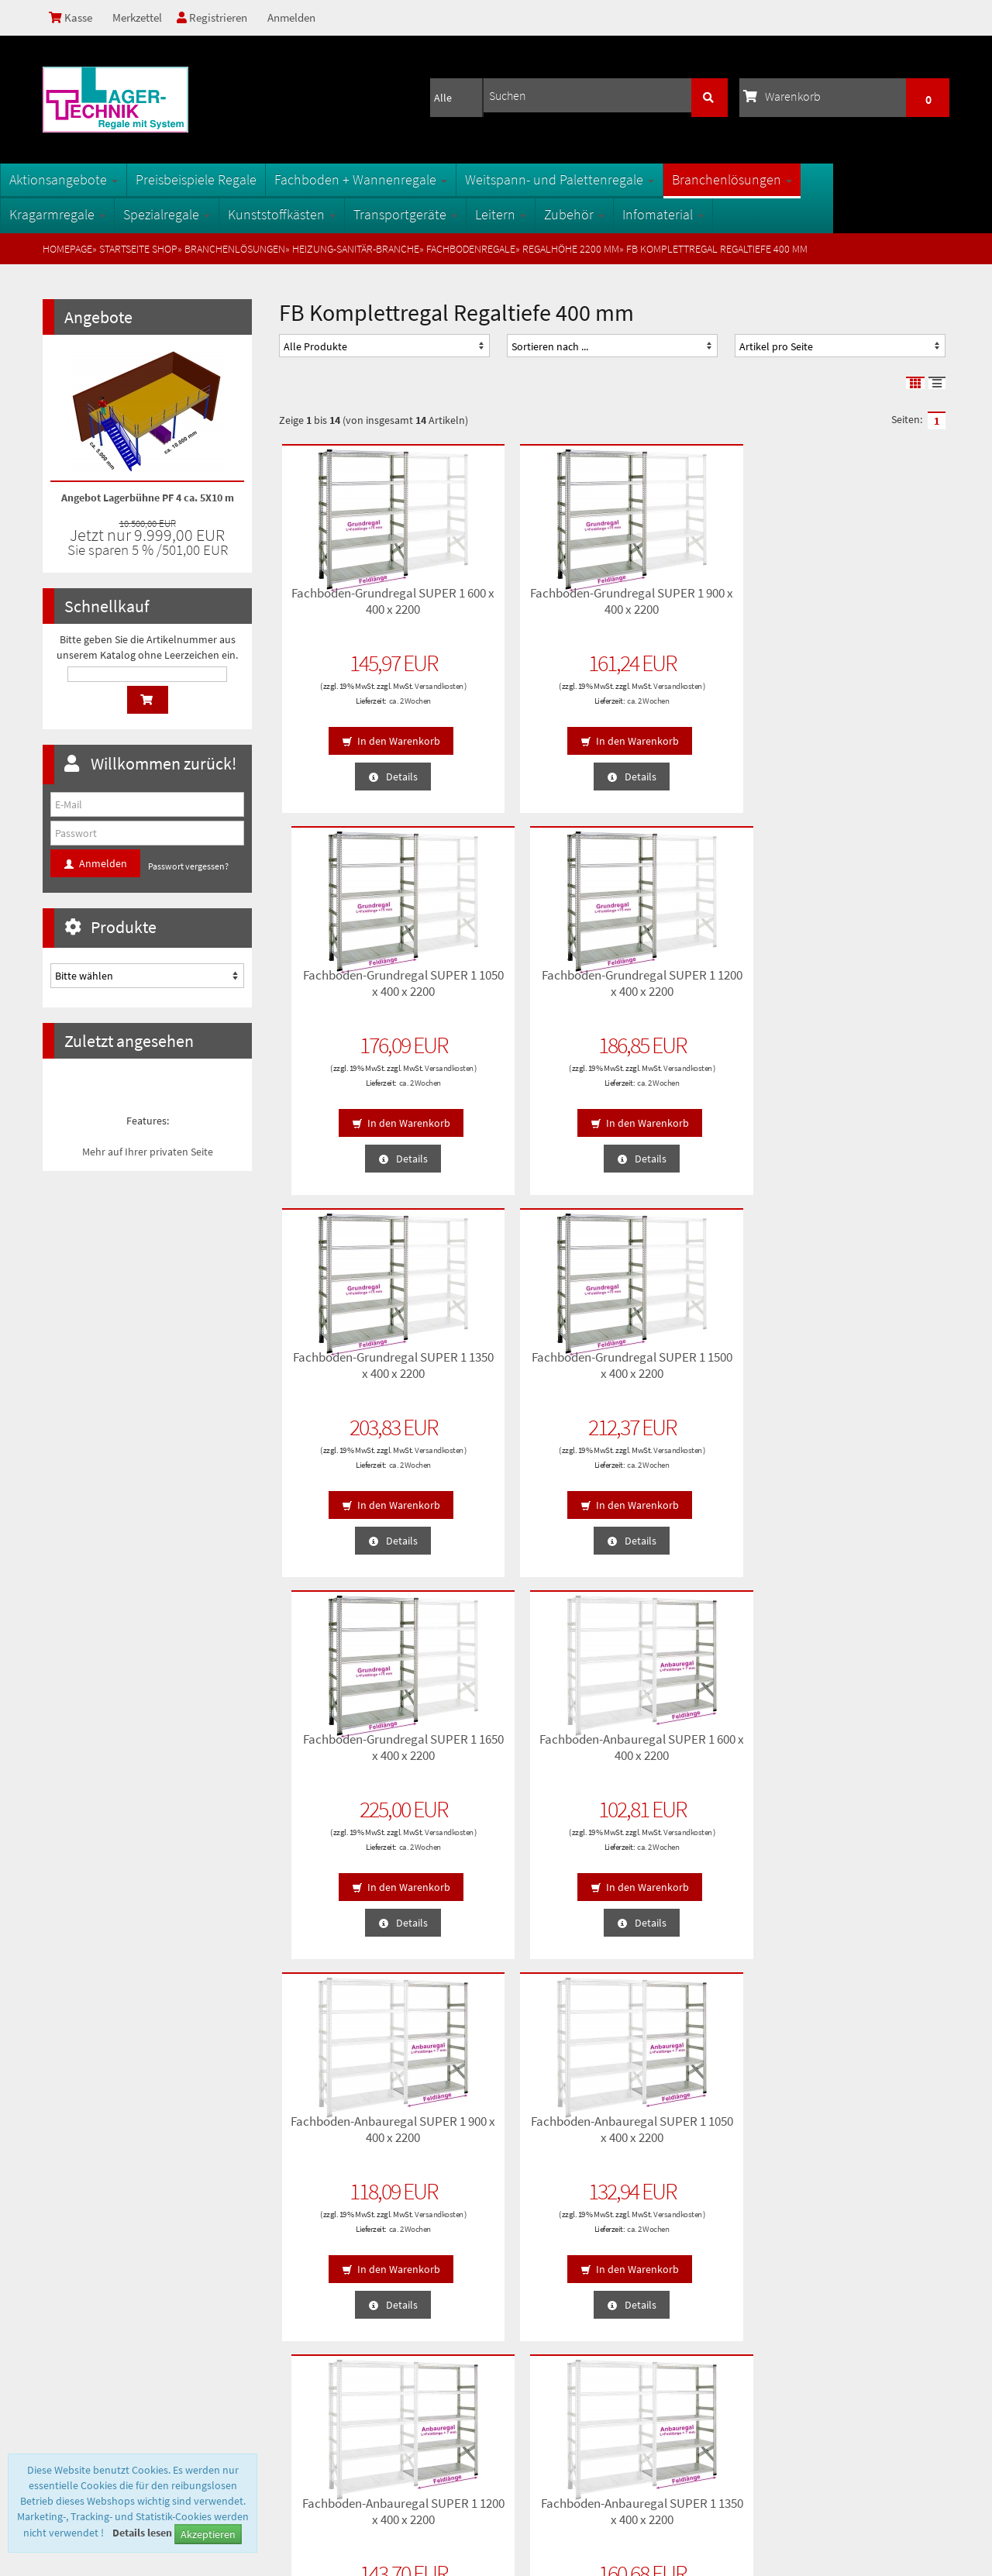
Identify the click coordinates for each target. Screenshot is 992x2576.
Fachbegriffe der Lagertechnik (348, 2296)
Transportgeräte (448, 214)
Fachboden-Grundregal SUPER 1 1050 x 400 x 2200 (698, 606)
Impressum (74, 2371)
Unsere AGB (76, 2271)
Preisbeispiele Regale (238, 179)
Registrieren (221, 18)
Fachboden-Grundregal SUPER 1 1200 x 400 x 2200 (868, 606)
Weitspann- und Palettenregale (602, 179)
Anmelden (305, 18)
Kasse (72, 18)
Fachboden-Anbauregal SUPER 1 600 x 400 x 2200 (868, 988)
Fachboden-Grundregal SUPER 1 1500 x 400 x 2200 (526, 988)
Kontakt (67, 2346)
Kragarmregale (100, 214)
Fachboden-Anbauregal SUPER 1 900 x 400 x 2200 (356, 1370)
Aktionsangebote (106, 179)
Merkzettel (141, 18)
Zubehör (617, 214)
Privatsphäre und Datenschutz (115, 2296)
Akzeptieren (208, 2534)
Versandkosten (354, 693)
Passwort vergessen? (188, 866)
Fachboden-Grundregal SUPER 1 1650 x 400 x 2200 (698, 988)
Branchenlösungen (775, 179)
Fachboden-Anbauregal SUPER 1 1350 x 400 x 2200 (868, 1370)
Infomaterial (705, 214)
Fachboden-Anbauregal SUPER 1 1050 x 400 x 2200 (526, 1370)
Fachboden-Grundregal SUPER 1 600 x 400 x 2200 (356, 606)
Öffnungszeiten (315, 2346)
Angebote (98, 317)
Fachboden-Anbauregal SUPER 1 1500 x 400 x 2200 (356, 1752)
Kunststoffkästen (324, 214)
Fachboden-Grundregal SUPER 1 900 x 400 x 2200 (526, 606)
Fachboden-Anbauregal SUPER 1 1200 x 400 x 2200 (697, 1370)
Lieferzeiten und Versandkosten (119, 2321)
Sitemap (301, 2271)
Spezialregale (209, 214)
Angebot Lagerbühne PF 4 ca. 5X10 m (147, 498)
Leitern (543, 214)
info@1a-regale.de (902, 2441)
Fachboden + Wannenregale (403, 179)
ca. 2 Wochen (372, 708)
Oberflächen (309, 2321)
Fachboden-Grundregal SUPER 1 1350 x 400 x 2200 (356, 988)
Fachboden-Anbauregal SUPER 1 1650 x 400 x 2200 (526, 1752)
